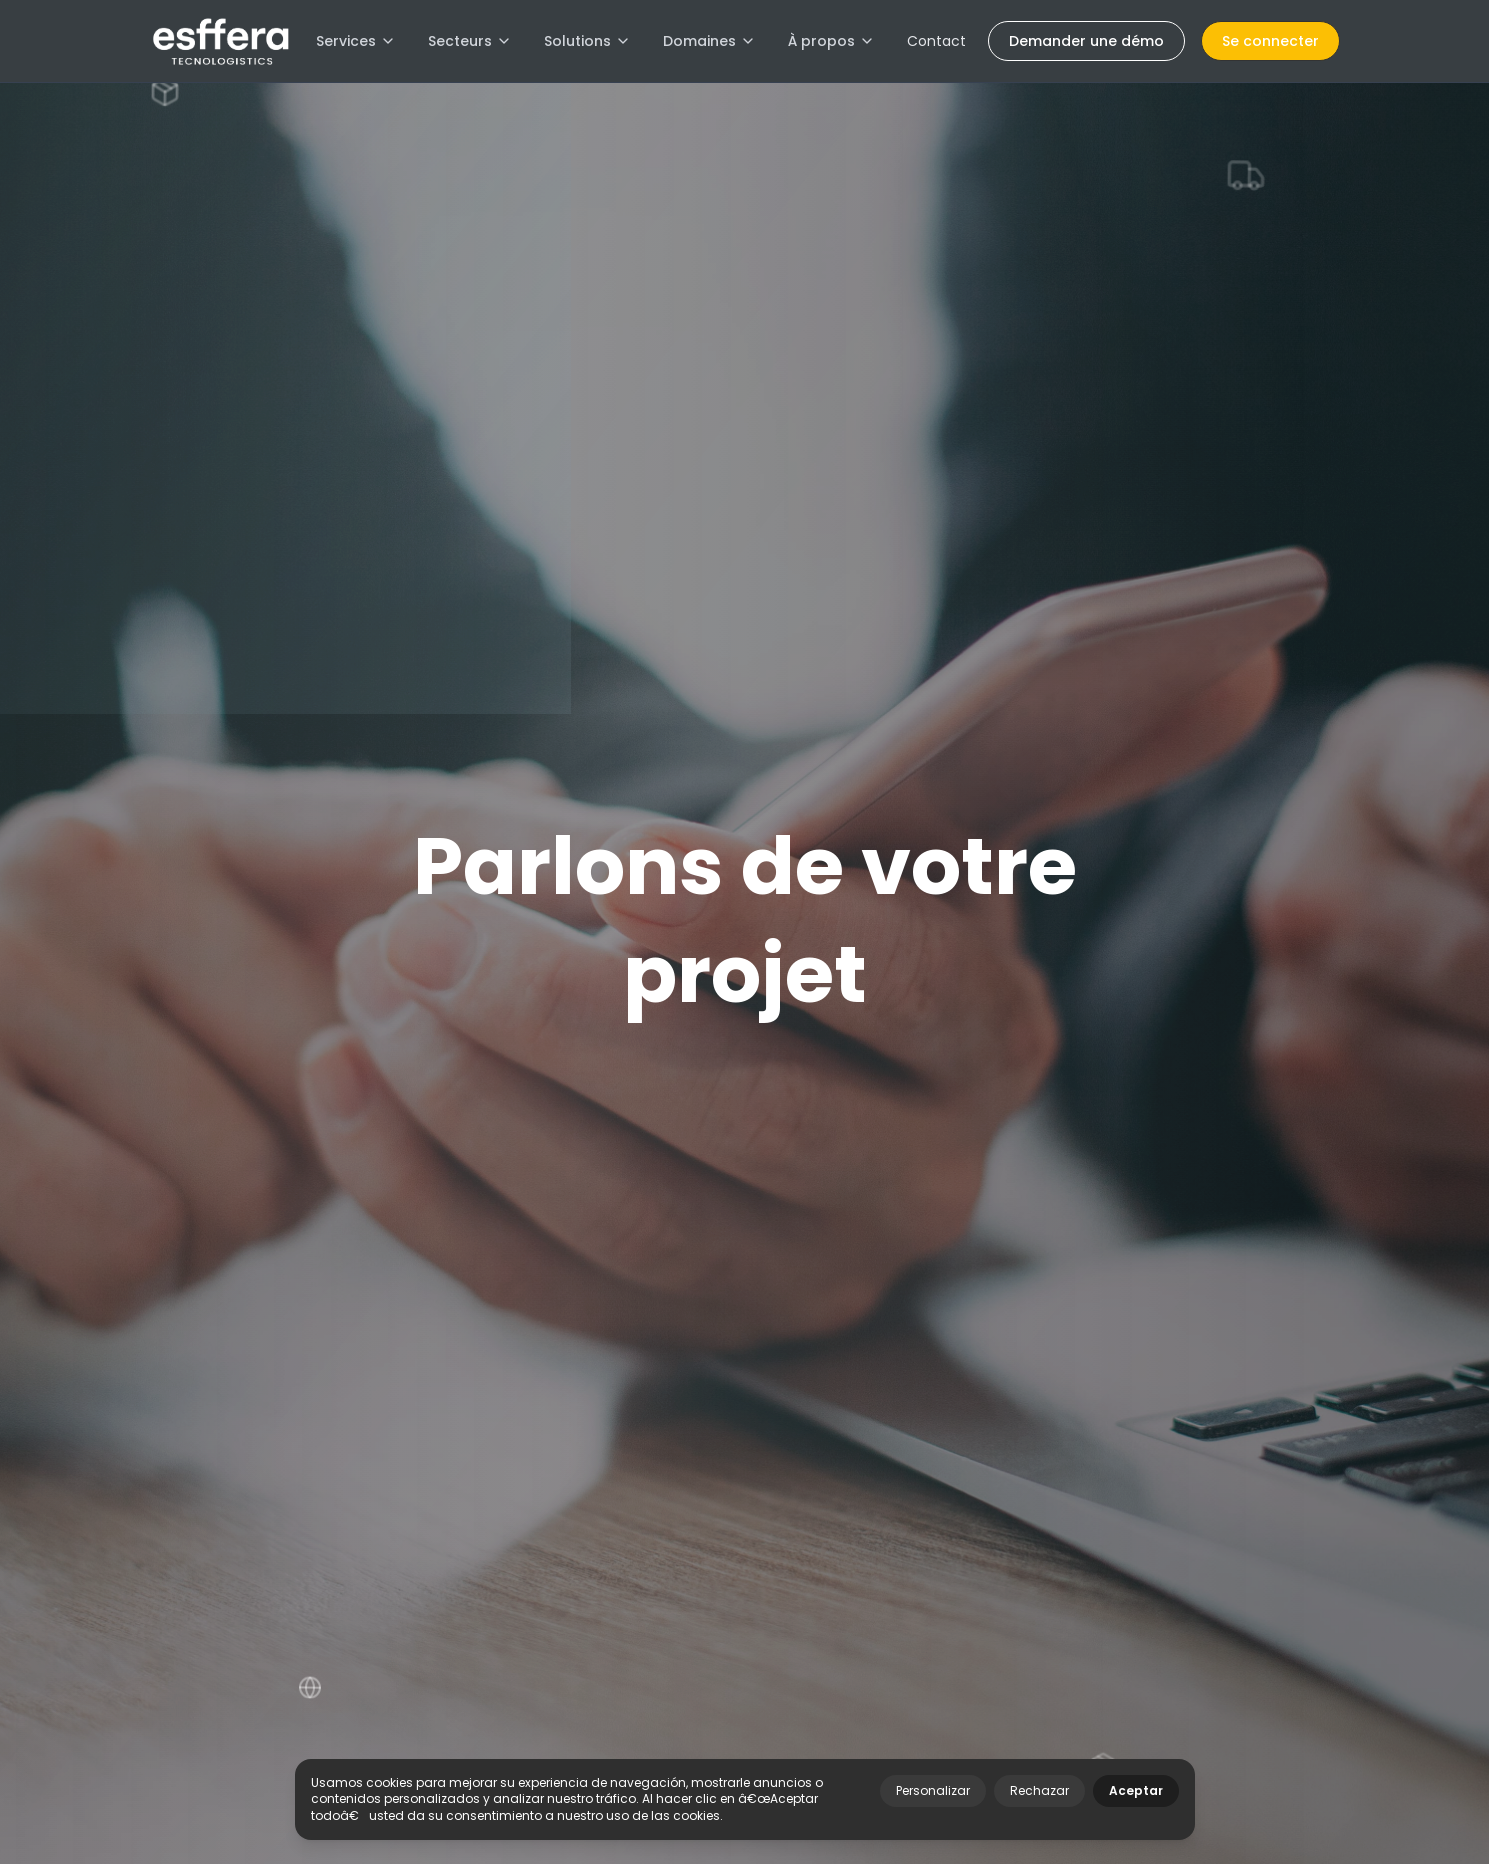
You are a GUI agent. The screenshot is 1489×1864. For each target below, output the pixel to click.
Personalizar (933, 1790)
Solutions (587, 41)
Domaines (709, 41)
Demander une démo (1086, 41)
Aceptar (1136, 1790)
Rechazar (1039, 1790)
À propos (831, 41)
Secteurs (470, 41)
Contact (936, 41)
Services (356, 41)
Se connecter (1270, 41)
